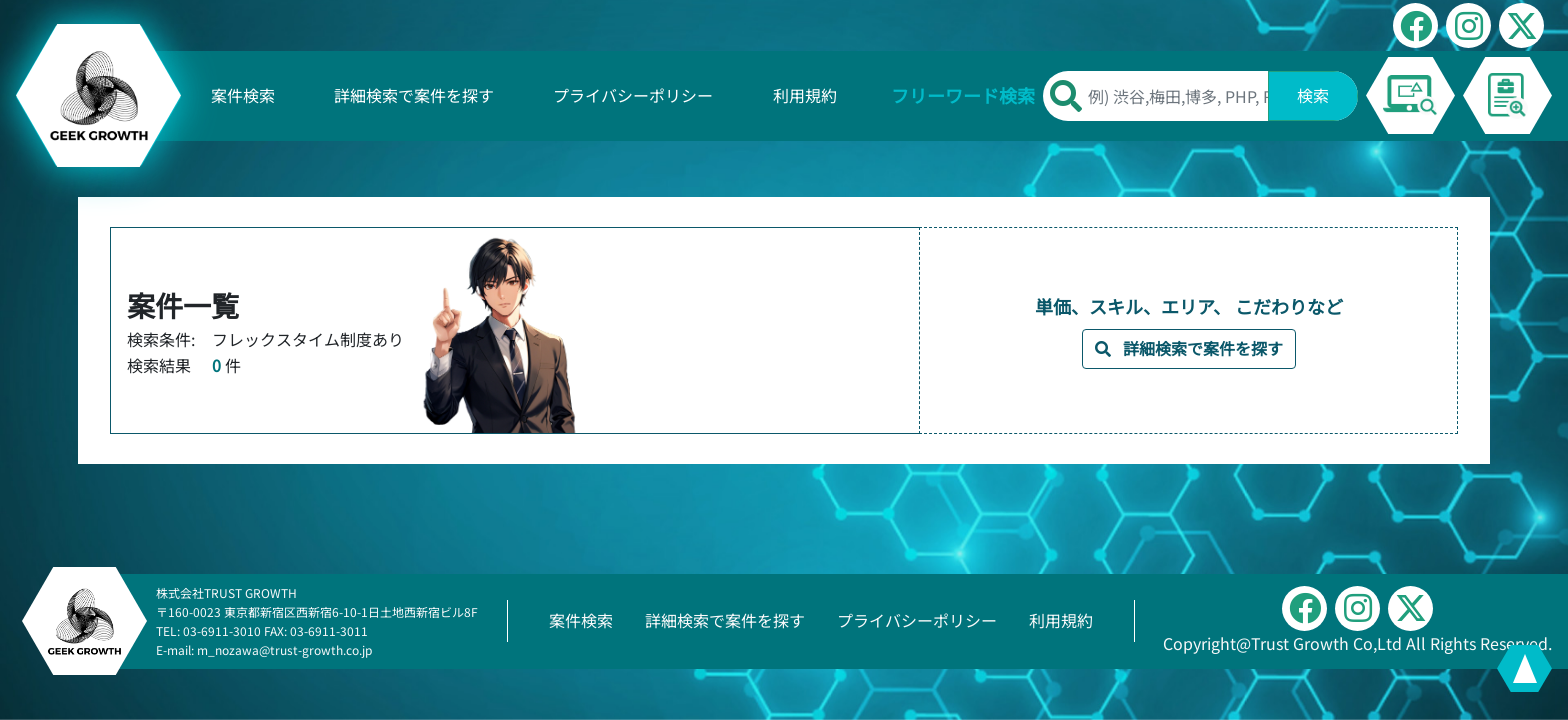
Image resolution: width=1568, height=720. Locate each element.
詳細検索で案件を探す (414, 95)
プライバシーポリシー (633, 95)
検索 (1313, 95)
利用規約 (805, 95)
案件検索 (243, 95)
